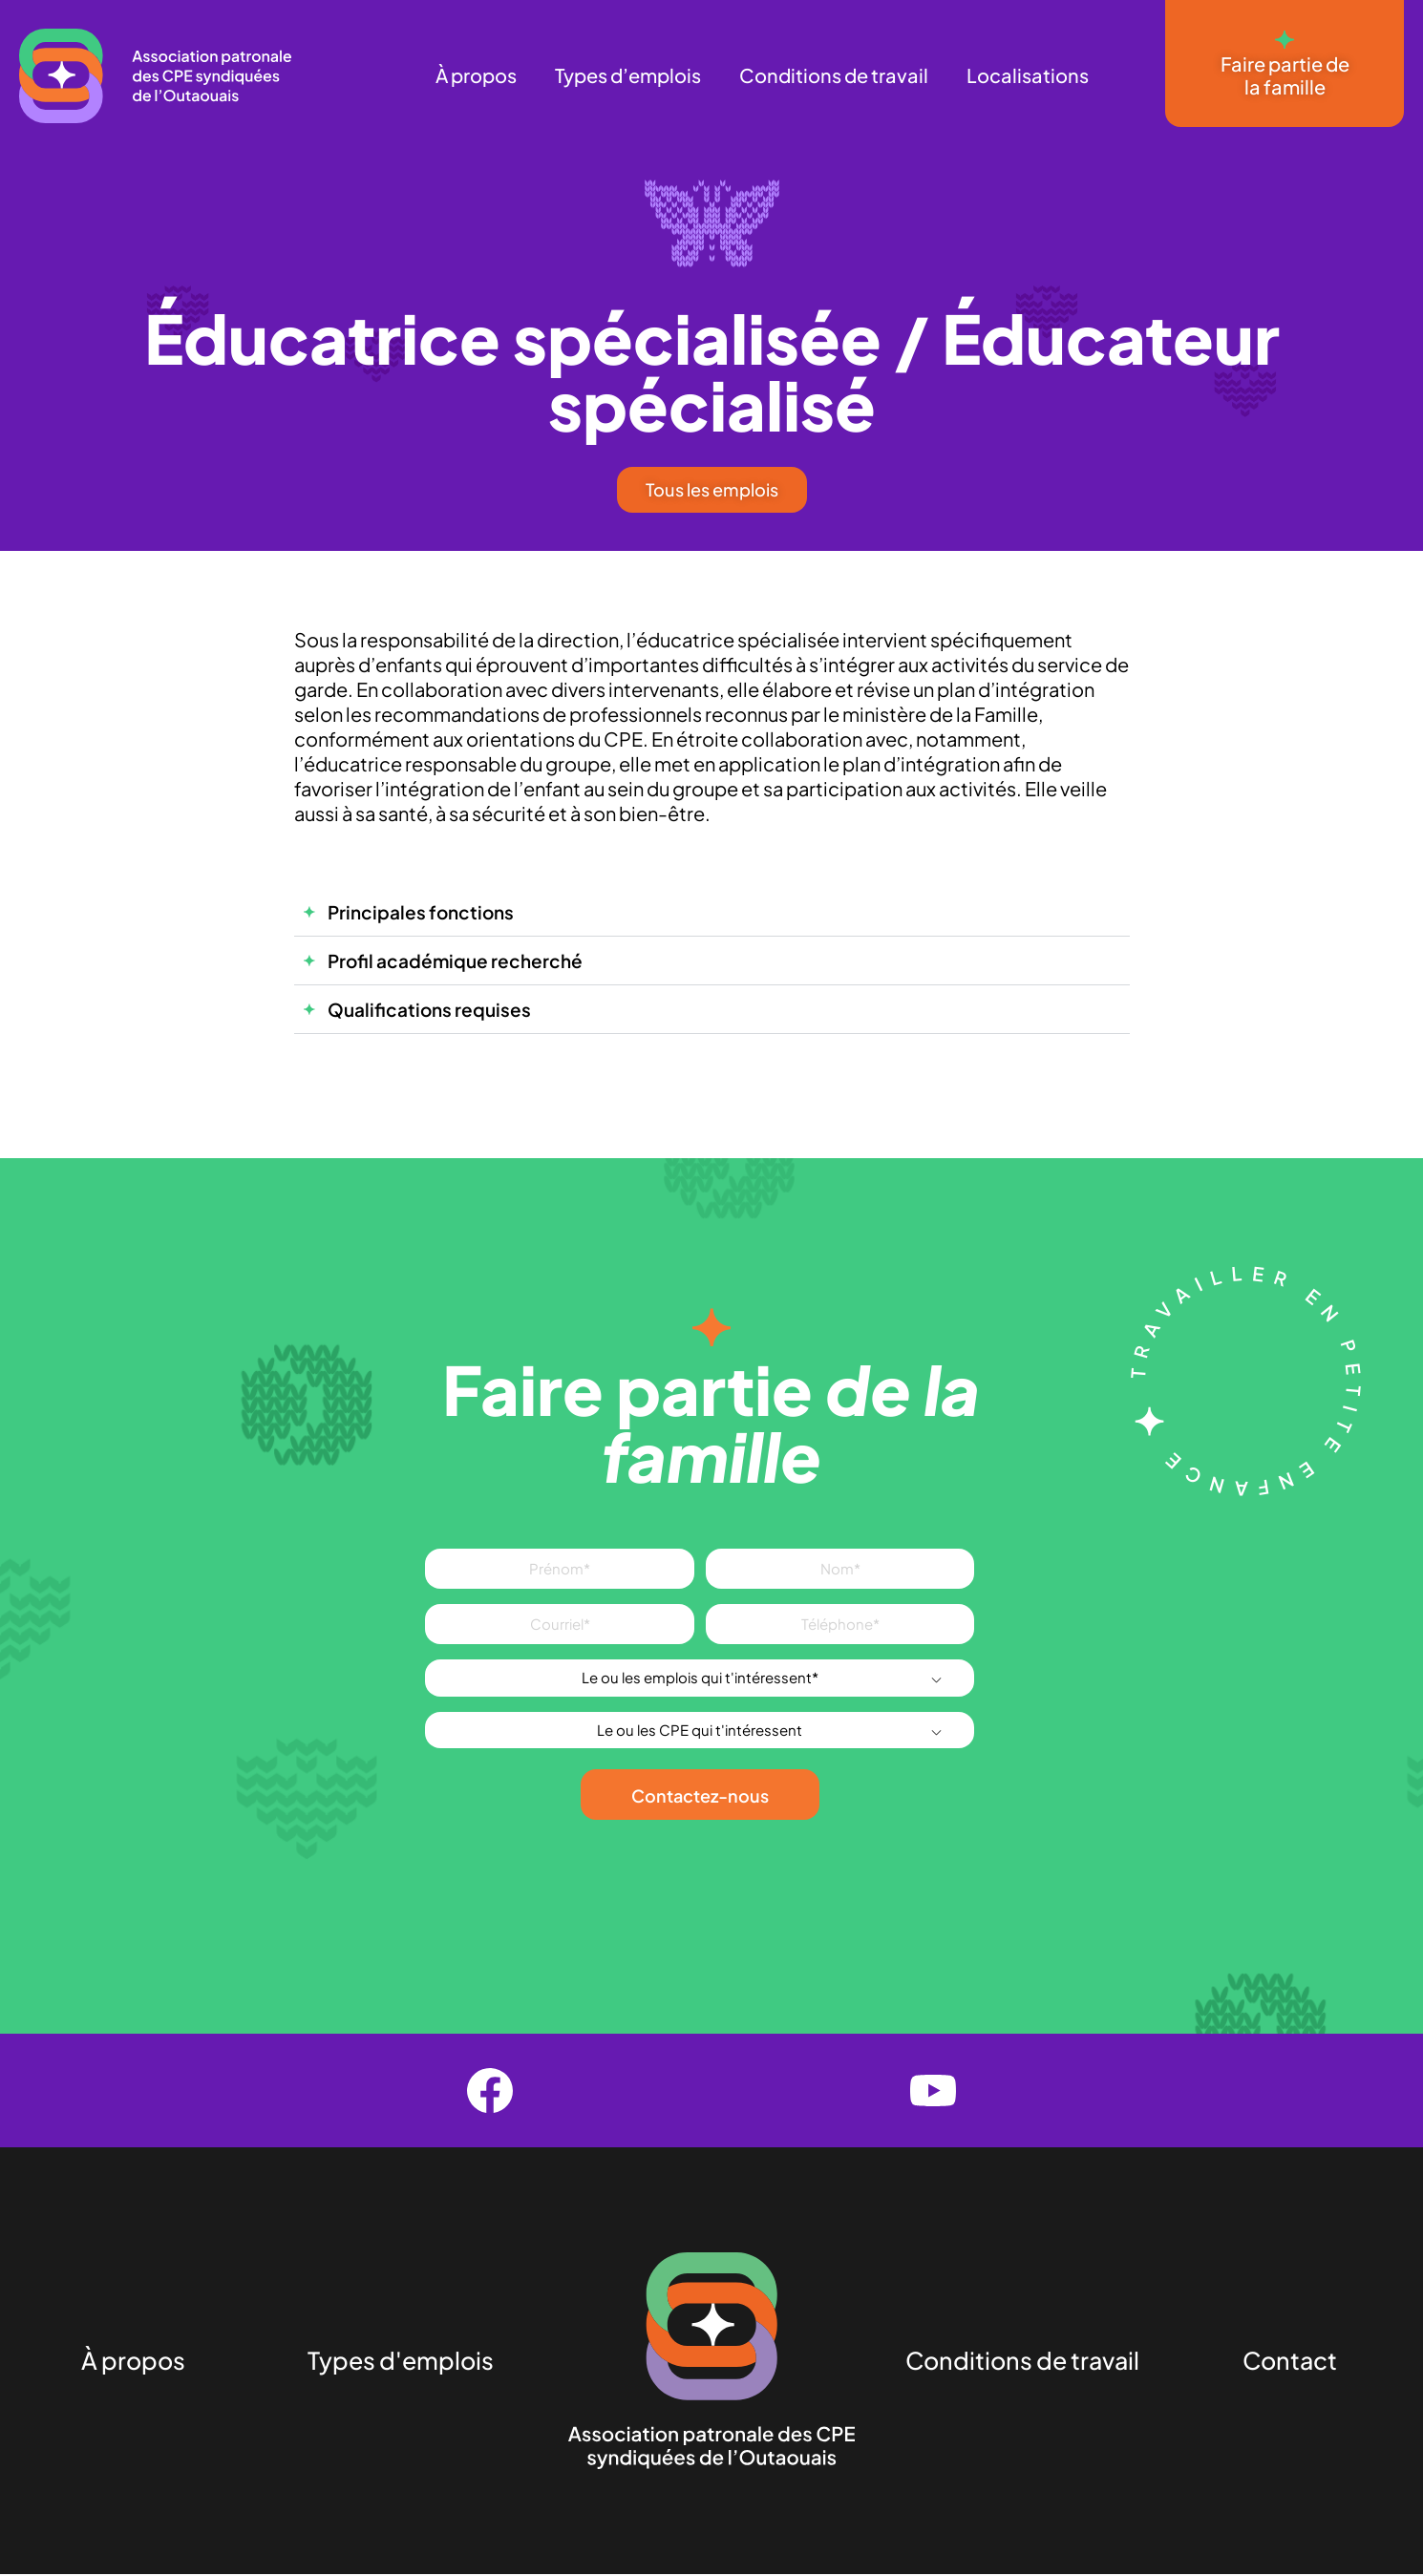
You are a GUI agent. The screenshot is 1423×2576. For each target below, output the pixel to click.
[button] (712, 913)
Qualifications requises (429, 1010)
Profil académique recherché (455, 961)
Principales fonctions (421, 912)
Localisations (1027, 75)
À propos (476, 75)
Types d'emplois (401, 2362)
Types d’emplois (628, 75)
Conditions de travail (833, 75)
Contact (1289, 2362)
